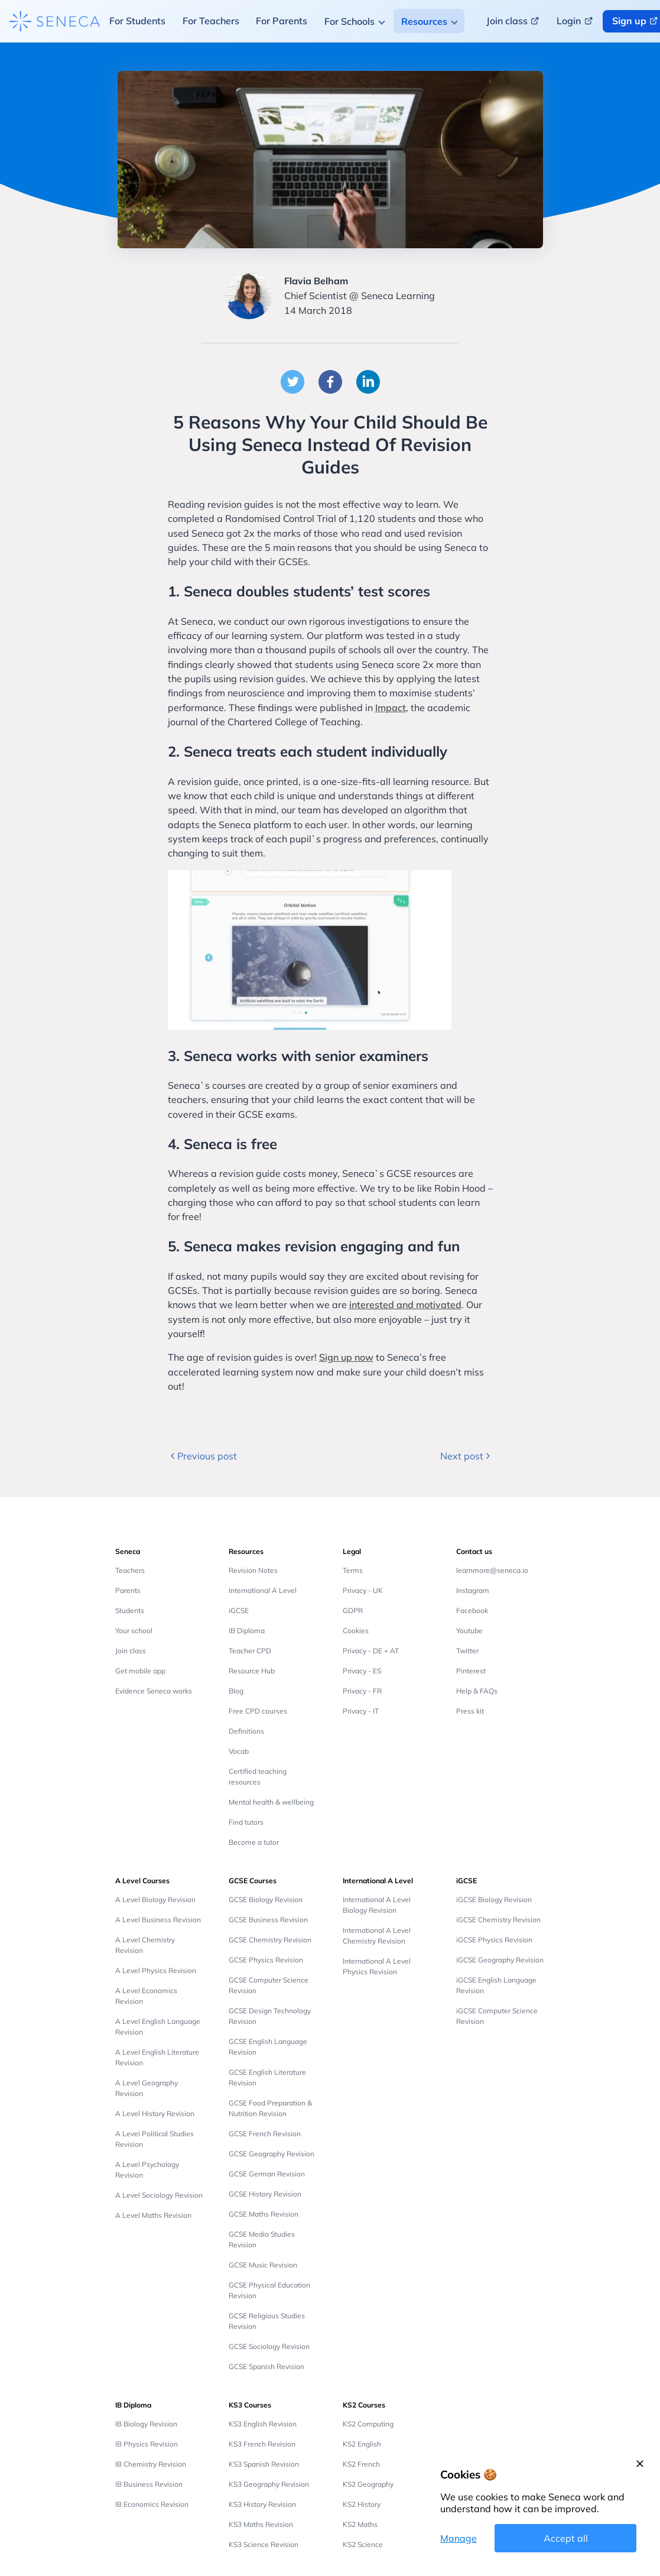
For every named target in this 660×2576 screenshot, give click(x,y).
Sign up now (346, 1357)
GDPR (353, 1610)
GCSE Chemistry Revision (270, 1939)
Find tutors (246, 1822)
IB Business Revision (149, 2484)
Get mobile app (140, 1670)
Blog (236, 1690)
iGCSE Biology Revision (494, 1899)
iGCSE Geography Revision (500, 1959)
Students (129, 1610)
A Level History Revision (154, 2113)
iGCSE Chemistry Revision (498, 1919)
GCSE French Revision (265, 2133)
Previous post (202, 1456)
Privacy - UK (363, 1590)
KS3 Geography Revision (269, 2484)
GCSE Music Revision (263, 2264)
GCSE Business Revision (268, 1919)
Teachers (130, 1570)
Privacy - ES (362, 1670)
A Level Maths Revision (153, 2215)
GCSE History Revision (265, 2193)
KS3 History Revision (262, 2504)
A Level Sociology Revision (159, 2195)
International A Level (263, 1590)
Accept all (566, 2538)
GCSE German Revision (267, 2173)
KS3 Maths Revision (261, 2524)
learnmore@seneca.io (492, 1570)
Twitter (467, 1650)
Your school (133, 1630)
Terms (353, 1570)
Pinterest (471, 1670)
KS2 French (361, 2464)
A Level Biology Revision (155, 1899)
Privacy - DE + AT (371, 1650)
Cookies (356, 1630)
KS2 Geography (368, 2484)
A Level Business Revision (158, 1919)
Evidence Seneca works (153, 1690)
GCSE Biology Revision (266, 1899)
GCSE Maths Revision (263, 2214)
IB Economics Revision (151, 2504)
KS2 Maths (360, 2524)
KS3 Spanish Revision (264, 2464)
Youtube (469, 1630)
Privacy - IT (361, 1710)
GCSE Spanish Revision (266, 2366)
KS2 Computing (368, 2423)
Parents (128, 1590)
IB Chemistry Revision (150, 2464)
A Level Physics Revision (155, 1970)
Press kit (470, 1710)
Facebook (472, 1610)
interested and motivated (405, 1304)
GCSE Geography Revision (271, 2153)
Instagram (472, 1590)
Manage (458, 2538)
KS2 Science (363, 2544)
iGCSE (239, 1610)
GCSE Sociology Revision (269, 2346)
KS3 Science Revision (263, 2544)
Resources (424, 21)
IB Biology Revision (146, 2423)
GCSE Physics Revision (266, 1959)
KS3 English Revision (263, 2423)
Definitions (246, 1731)
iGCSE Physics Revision (494, 1939)
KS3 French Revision (262, 2443)
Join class (130, 1650)
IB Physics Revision (146, 2443)
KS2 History (362, 2504)
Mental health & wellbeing (271, 1802)
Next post (466, 1456)
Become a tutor (254, 1842)
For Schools (349, 21)
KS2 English (362, 2443)
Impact (390, 707)
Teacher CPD (250, 1650)
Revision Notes (253, 1570)
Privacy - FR (362, 1690)
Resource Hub (252, 1670)
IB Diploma (247, 1630)
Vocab (239, 1751)
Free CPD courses (258, 1710)
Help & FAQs (477, 1690)
